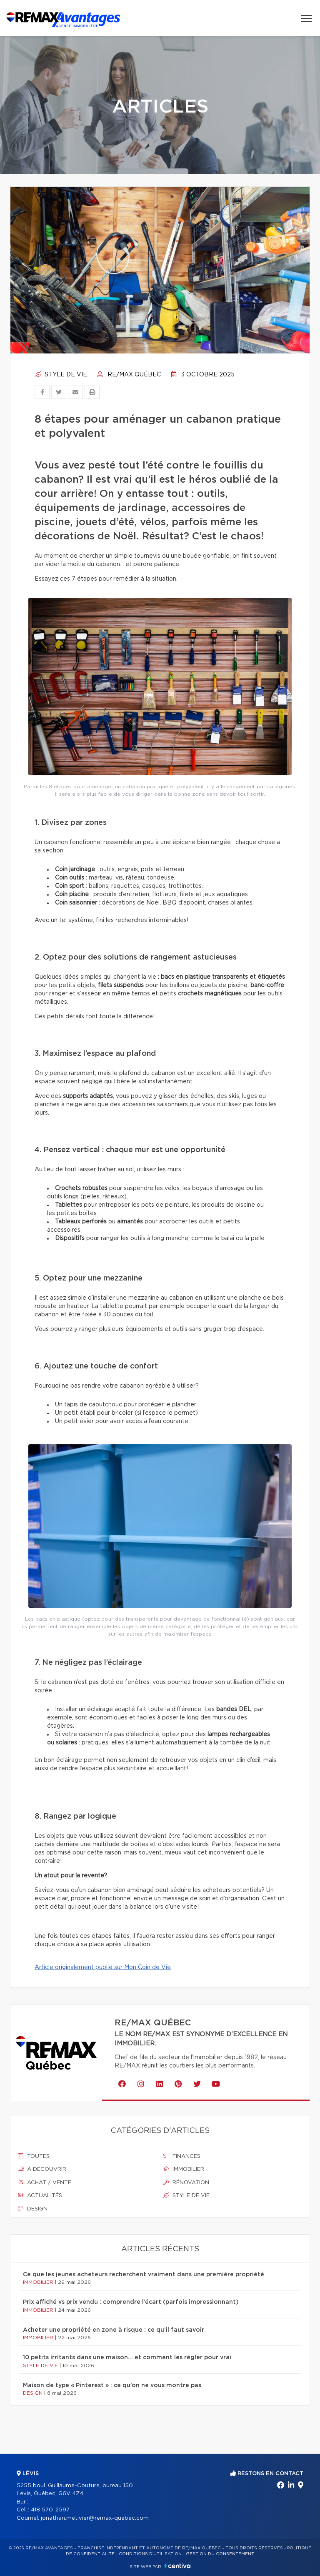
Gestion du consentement (220, 2554)
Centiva (177, 2565)
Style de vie (61, 375)
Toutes (34, 2156)
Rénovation (186, 2182)
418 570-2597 (50, 2510)
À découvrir (42, 2169)
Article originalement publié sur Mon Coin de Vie (103, 1967)
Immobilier (183, 2169)
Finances (181, 2156)
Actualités (40, 2195)
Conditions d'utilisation (150, 2554)
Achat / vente (44, 2182)
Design (33, 2209)
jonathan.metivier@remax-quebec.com (95, 2518)
